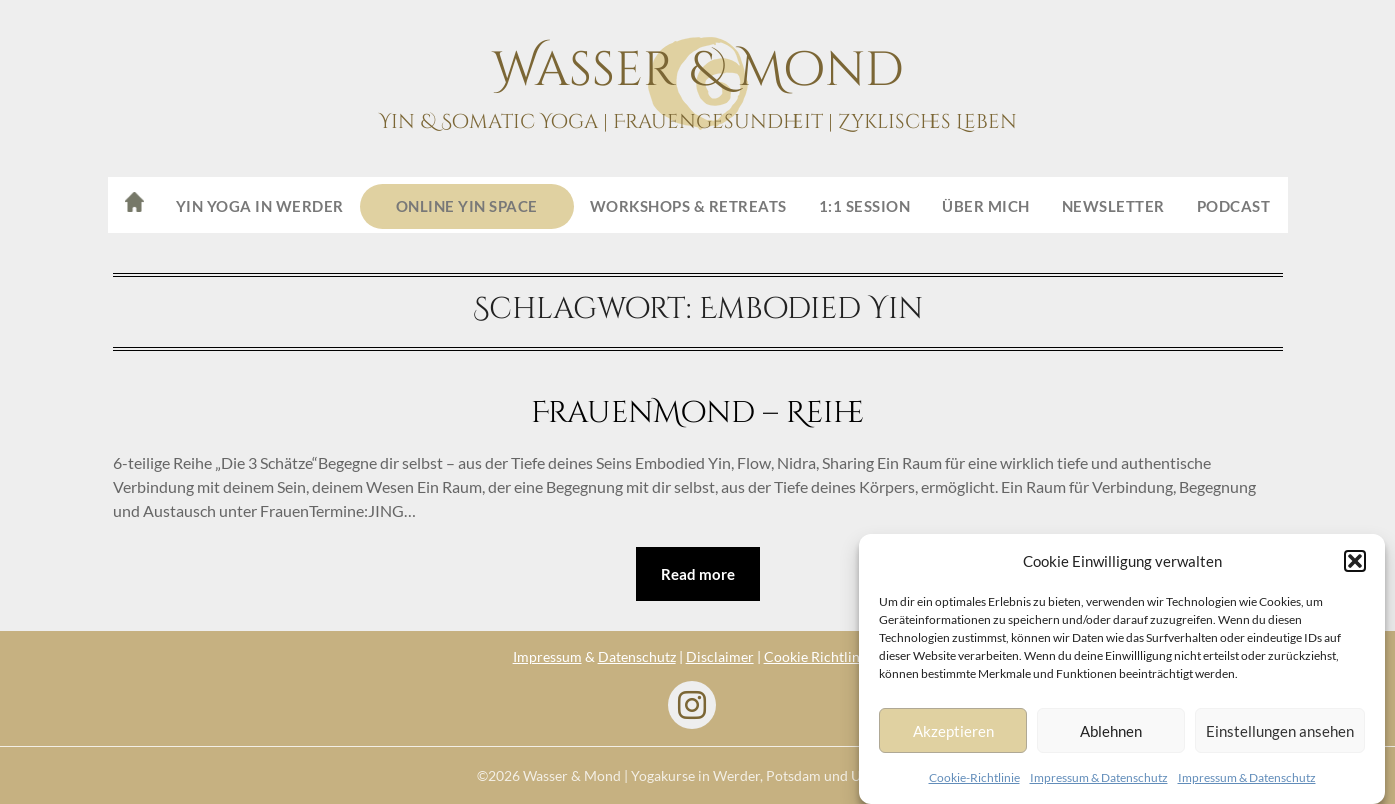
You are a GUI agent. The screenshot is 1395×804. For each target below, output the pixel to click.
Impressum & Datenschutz (1099, 777)
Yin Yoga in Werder (260, 206)
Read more (698, 574)
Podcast (1234, 206)
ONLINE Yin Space (467, 206)
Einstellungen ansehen (1280, 731)
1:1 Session (865, 206)
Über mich (986, 206)
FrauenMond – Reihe (697, 413)
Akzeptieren (953, 731)
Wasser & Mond (698, 70)
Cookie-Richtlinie (974, 777)
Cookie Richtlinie (817, 656)
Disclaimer (720, 656)
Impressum (547, 656)
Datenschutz (637, 656)
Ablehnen (1111, 731)
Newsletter (1113, 206)
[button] (1355, 561)
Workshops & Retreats (688, 206)
